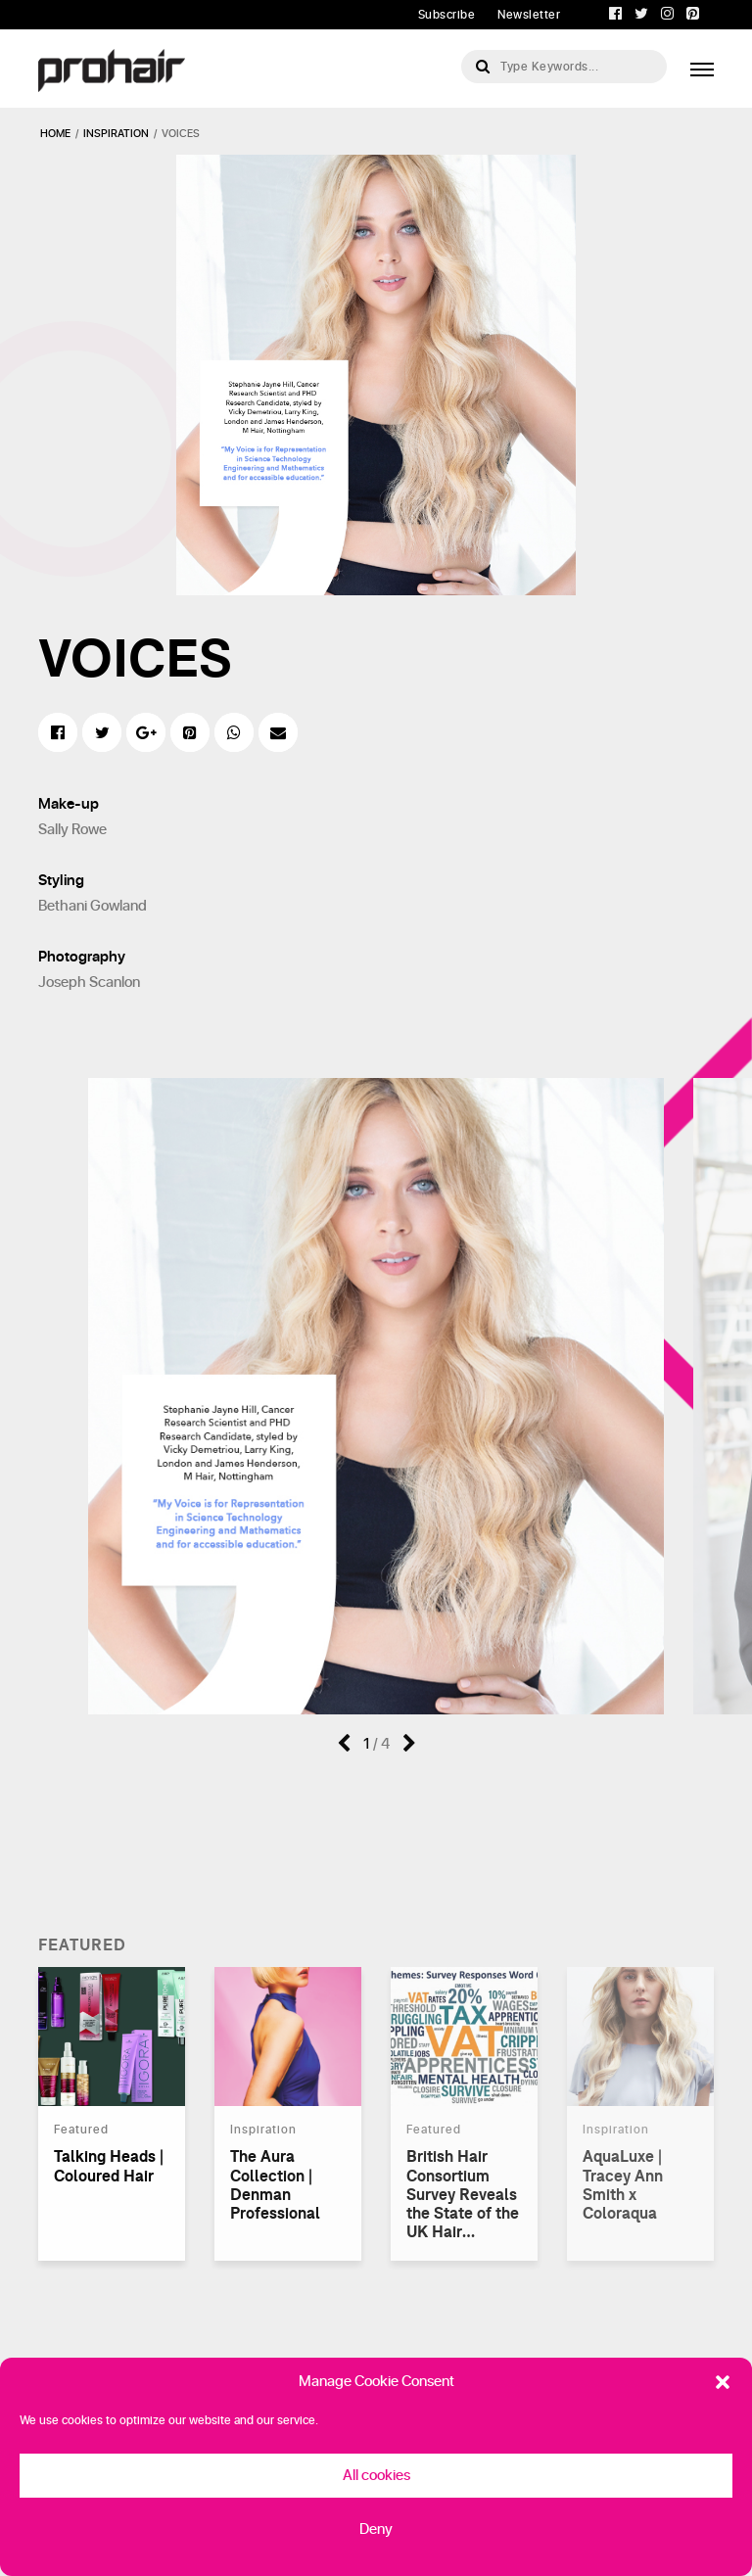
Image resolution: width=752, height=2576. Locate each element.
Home (55, 133)
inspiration (116, 133)
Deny (376, 2529)
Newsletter (528, 14)
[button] (722, 2382)
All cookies (376, 2475)
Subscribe (447, 14)
